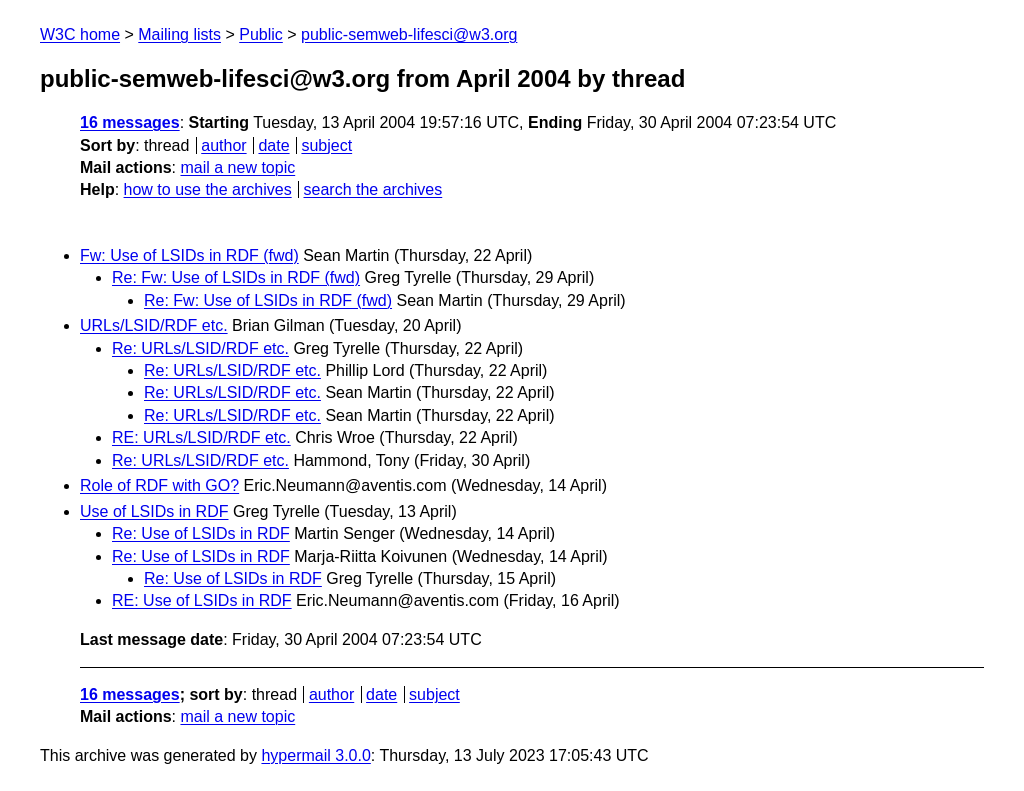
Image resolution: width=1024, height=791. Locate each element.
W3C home (80, 34)
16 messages (130, 122)
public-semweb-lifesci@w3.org (409, 34)
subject (326, 145)
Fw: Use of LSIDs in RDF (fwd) (189, 255)
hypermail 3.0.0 (315, 755)
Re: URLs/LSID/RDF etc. (200, 348)
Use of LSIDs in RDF (154, 511)
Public (261, 34)
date (273, 145)
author (223, 145)
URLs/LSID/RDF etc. (154, 325)
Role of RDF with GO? (159, 485)
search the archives (373, 189)
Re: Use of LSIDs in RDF (201, 533)
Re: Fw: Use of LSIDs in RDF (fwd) (236, 277)
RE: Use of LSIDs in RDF (202, 600)
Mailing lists (179, 34)
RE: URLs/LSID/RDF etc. (201, 437)
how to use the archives (208, 189)
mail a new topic (237, 167)
